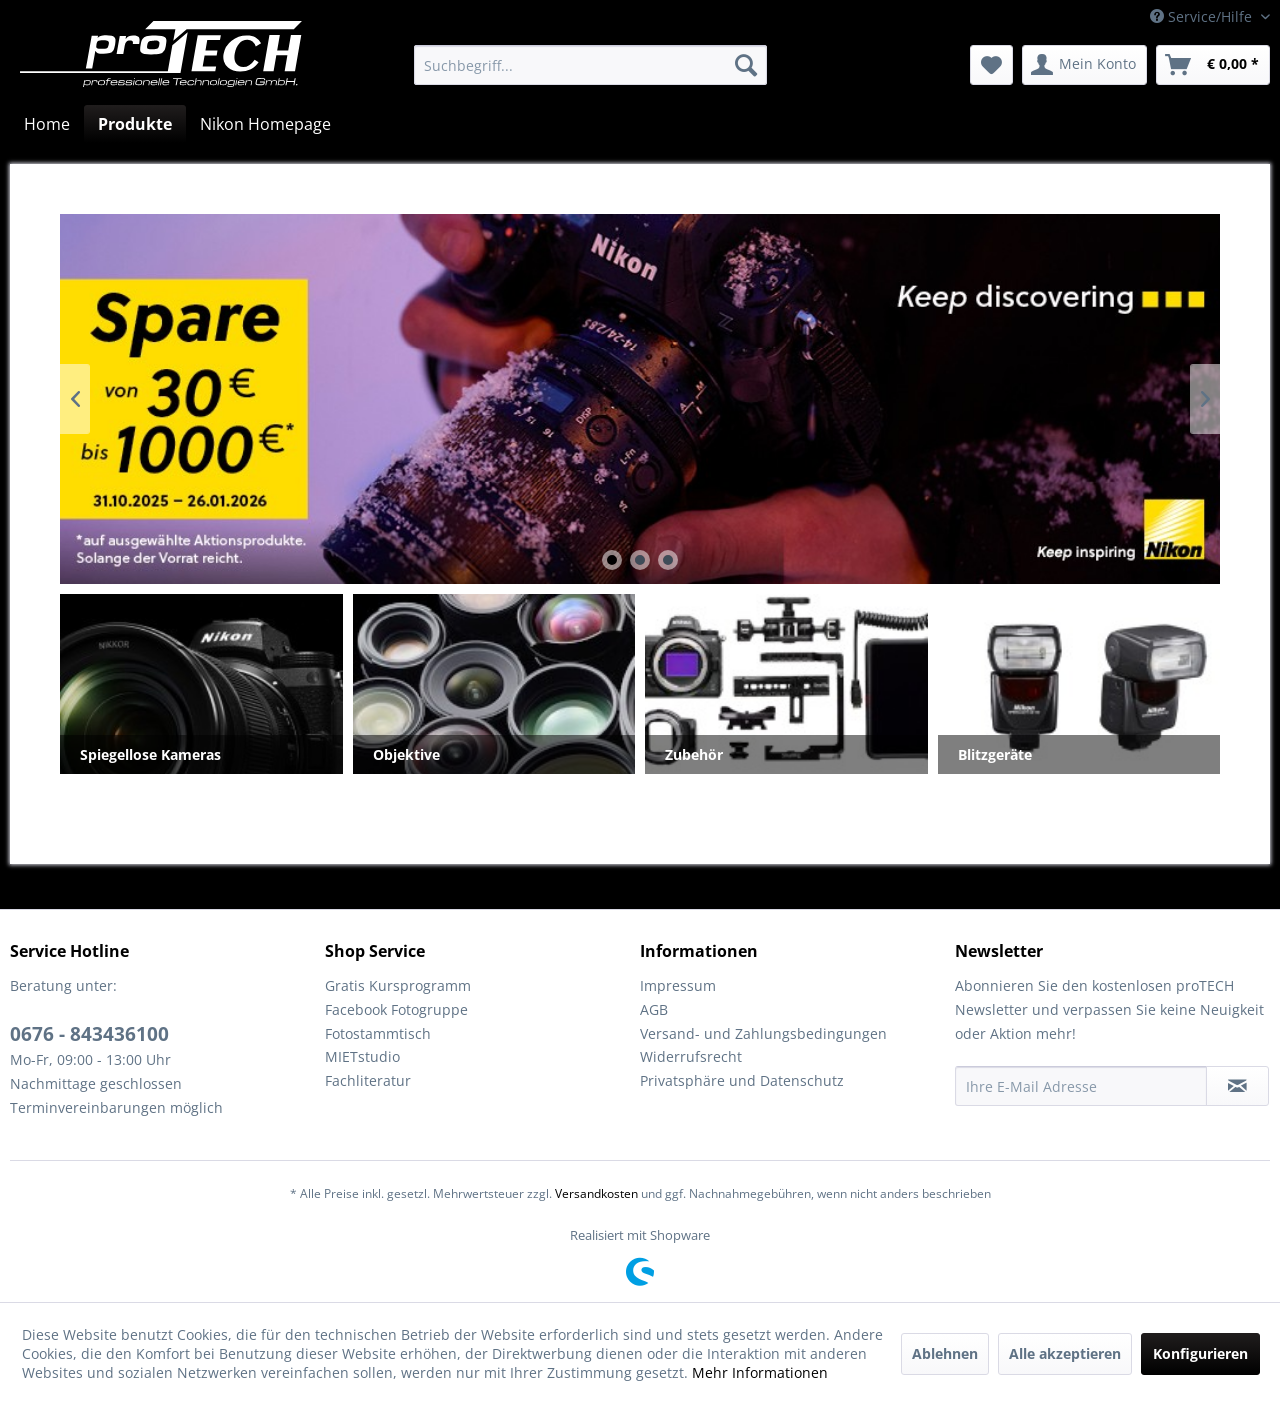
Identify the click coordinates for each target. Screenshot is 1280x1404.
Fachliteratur (368, 1080)
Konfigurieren (1200, 1353)
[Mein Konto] (1084, 65)
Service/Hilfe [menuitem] (1203, 16)
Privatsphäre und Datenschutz (742, 1080)
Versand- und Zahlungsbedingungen (763, 1033)
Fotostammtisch (378, 1033)
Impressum (678, 985)
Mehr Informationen (760, 1372)
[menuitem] (590, 65)
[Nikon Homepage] (265, 124)
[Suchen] (746, 65)
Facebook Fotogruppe (396, 1009)
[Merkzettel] (991, 65)
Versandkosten (596, 1193)
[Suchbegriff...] (590, 65)
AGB (654, 1009)
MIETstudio (362, 1056)
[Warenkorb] (1213, 65)
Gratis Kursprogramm (398, 985)
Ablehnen (945, 1353)
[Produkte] (135, 124)
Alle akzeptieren (1065, 1353)
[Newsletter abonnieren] (1237, 1086)
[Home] (47, 124)
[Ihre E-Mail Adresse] (1081, 1086)
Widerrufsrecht (691, 1056)
